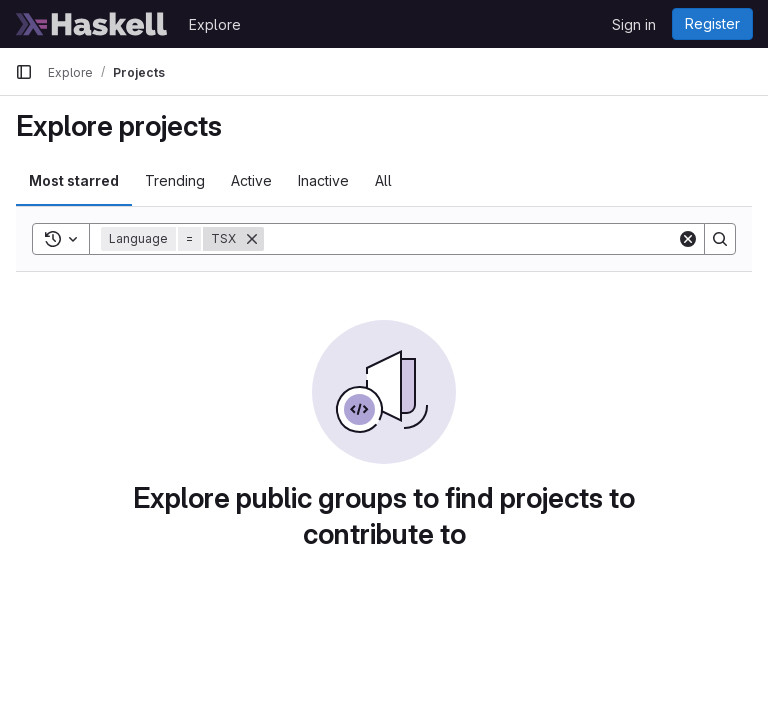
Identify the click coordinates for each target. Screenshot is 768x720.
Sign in (634, 24)
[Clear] (688, 239)
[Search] (470, 239)
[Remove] (252, 239)
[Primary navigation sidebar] (24, 72)
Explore (215, 24)
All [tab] (383, 180)
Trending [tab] (175, 180)
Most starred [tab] (74, 180)
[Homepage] (92, 24)
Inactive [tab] (323, 180)
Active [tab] (251, 180)
